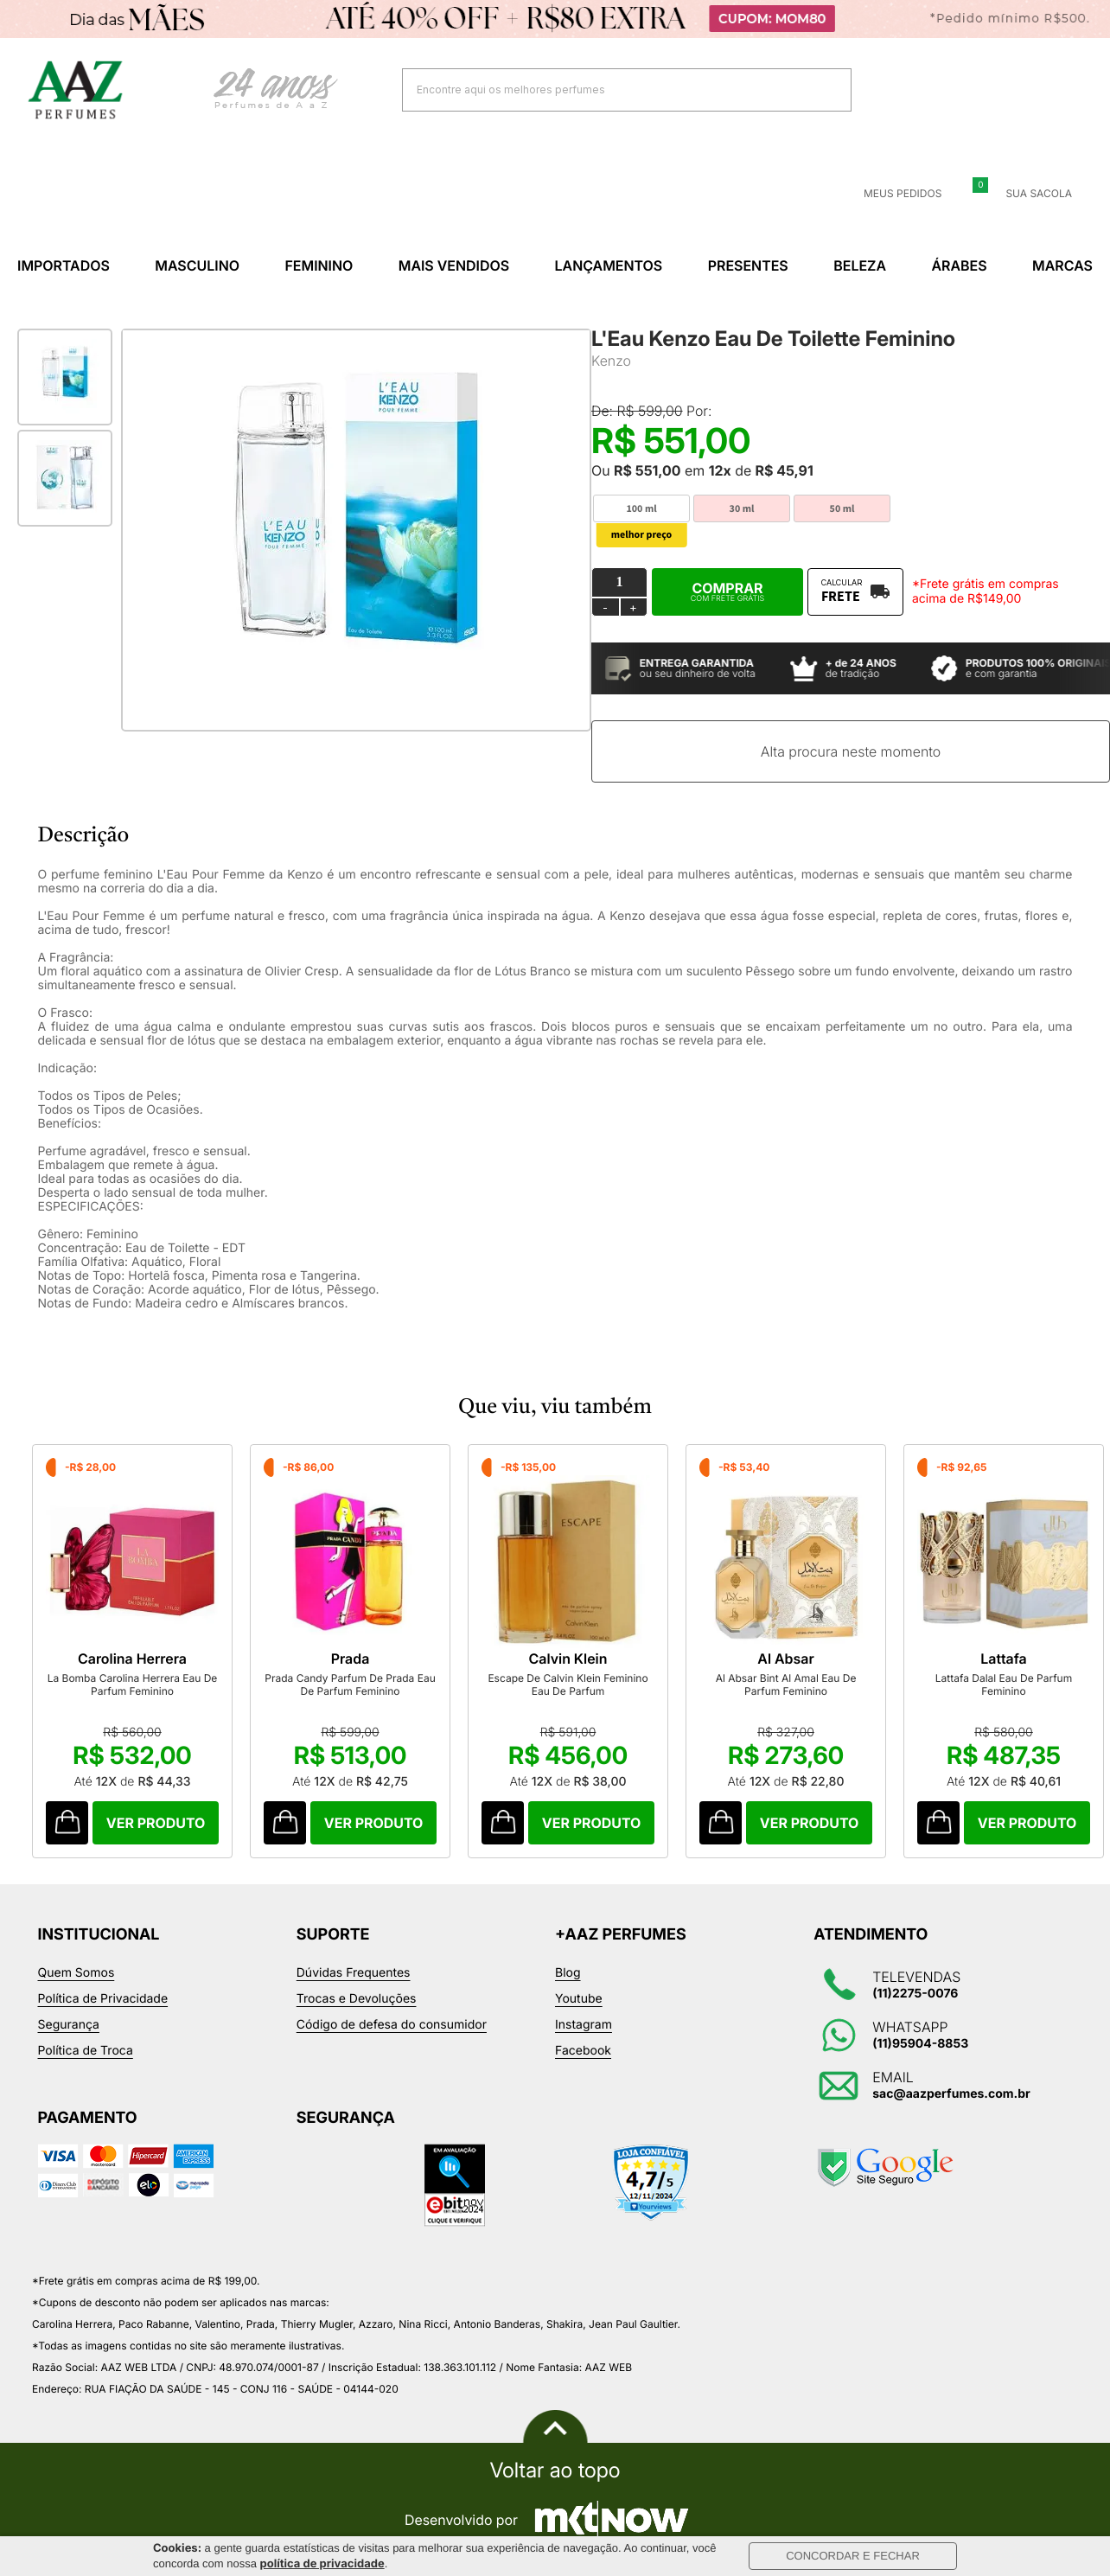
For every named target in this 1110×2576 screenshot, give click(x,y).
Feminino (318, 265)
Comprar (727, 591)
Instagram (583, 2024)
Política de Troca (85, 2050)
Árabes (958, 265)
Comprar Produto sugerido (67, 1822)
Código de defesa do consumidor (392, 2024)
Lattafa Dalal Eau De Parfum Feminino (1003, 1684)
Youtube (579, 1998)
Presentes (748, 265)
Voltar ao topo (554, 2470)
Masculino (197, 265)
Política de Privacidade (103, 1998)
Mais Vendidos (454, 265)
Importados (63, 265)
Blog (568, 1973)
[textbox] (605, 89)
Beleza (859, 265)
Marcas (1062, 265)
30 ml (742, 509)
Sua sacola (1028, 193)
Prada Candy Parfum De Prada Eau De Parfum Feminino (350, 1684)
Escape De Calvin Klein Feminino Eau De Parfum (568, 1684)
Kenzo (611, 361)
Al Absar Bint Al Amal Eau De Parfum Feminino (786, 1684)
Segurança (68, 2024)
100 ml (641, 509)
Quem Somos (76, 1973)
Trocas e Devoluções (357, 1998)
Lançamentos (609, 265)
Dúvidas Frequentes (354, 1973)
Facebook (583, 2050)
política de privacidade (322, 2564)
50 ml (842, 509)
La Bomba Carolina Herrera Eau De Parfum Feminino (133, 1684)
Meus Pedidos (892, 193)
